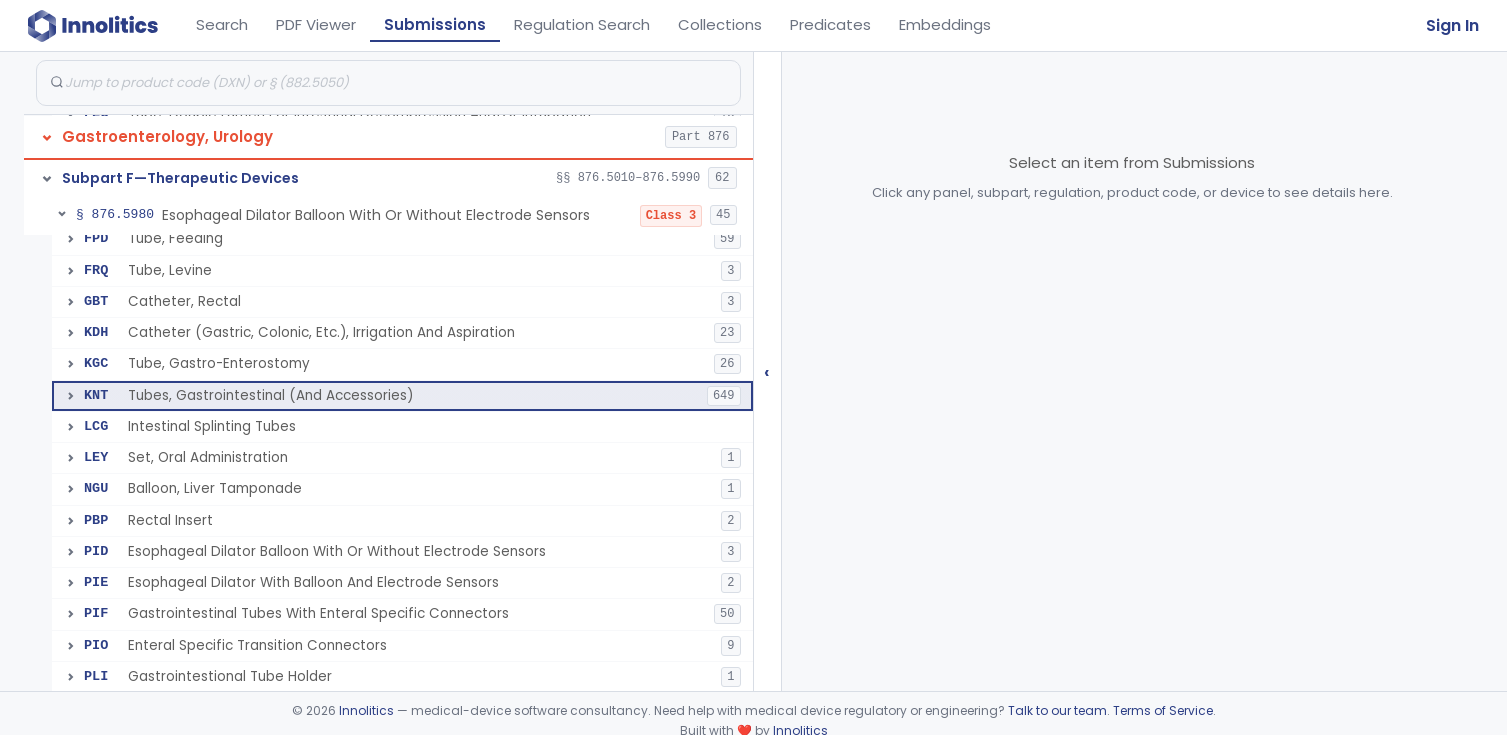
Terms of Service (1163, 710)
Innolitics (366, 710)
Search (222, 24)
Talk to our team (1057, 710)
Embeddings (945, 24)
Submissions (435, 24)
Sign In (1452, 25)
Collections (720, 24)
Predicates (830, 24)
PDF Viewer (316, 24)
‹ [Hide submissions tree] (767, 371)
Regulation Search (582, 24)
